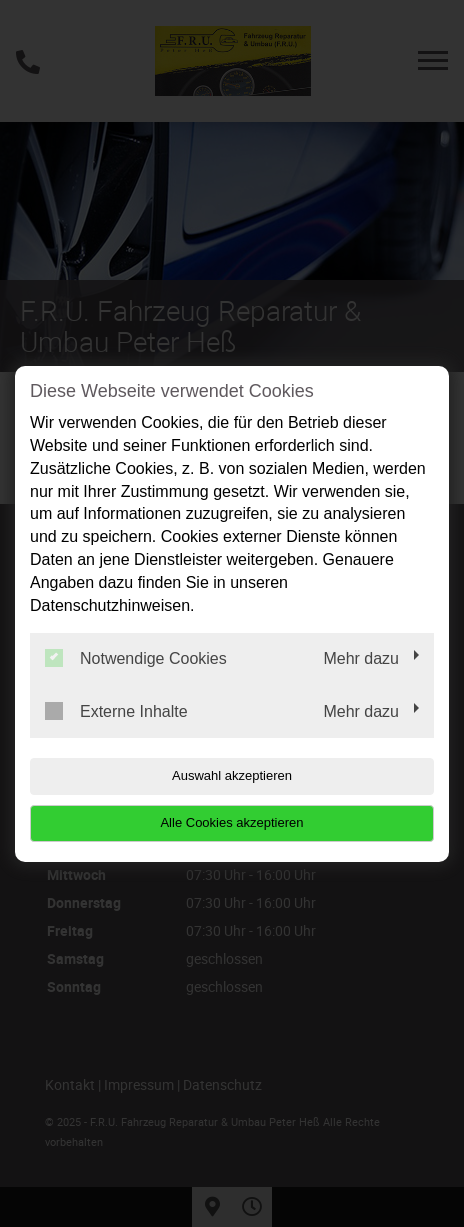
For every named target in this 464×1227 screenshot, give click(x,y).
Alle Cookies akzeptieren (231, 822)
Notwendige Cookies (136, 658)
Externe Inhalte (116, 711)
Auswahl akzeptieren (232, 775)
